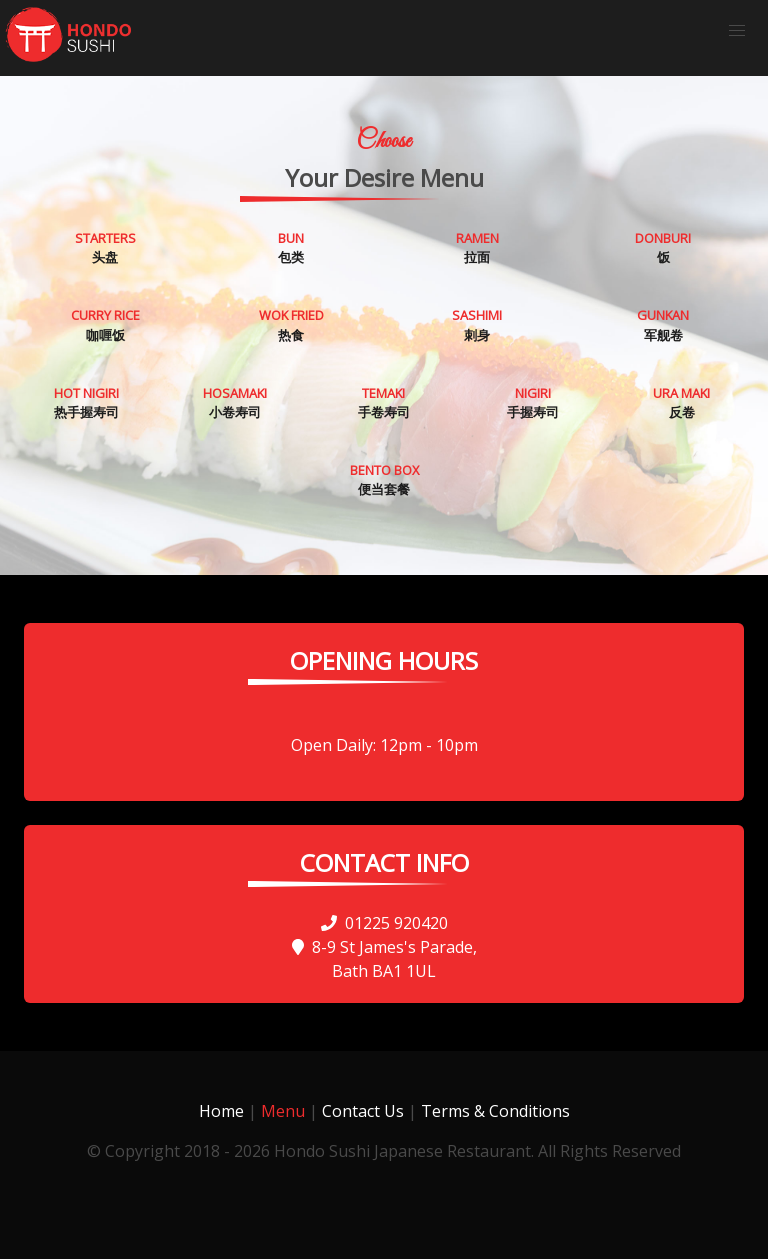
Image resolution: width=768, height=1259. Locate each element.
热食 (291, 324)
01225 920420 (384, 923)
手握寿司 (533, 402)
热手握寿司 (86, 402)
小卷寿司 (235, 402)
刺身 (477, 324)
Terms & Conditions (495, 1111)
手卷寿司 (384, 402)
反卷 (681, 402)
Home (221, 1111)
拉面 (477, 247)
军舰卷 (663, 324)
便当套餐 (384, 479)
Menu (283, 1111)
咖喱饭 (105, 324)
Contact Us (363, 1111)
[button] (737, 31)
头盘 (105, 247)
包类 (291, 247)
